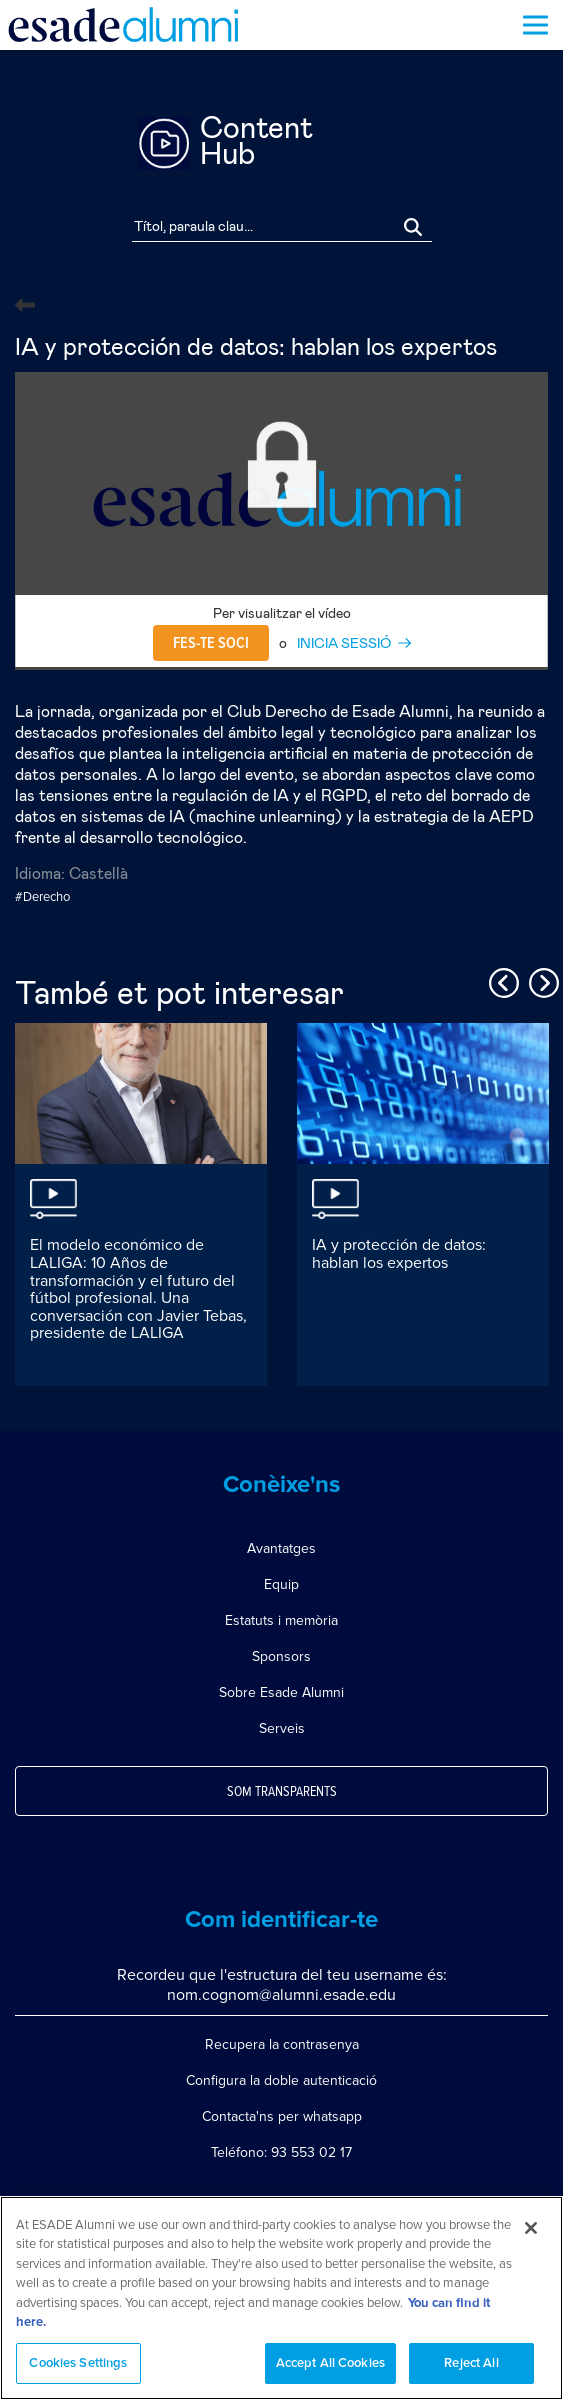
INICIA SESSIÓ (344, 644)
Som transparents (282, 1792)
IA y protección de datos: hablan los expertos (399, 1254)
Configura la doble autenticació (281, 2080)
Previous (501, 980)
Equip (281, 1584)
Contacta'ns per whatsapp (282, 2116)
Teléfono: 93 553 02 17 (281, 2152)
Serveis (282, 1728)
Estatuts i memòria (281, 1620)
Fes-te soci (211, 643)
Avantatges (281, 1548)
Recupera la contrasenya (282, 2044)
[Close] (531, 2236)
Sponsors (281, 1656)
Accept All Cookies (330, 2372)
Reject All (471, 2372)
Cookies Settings (78, 2372)
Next (541, 980)
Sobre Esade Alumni (281, 1692)
